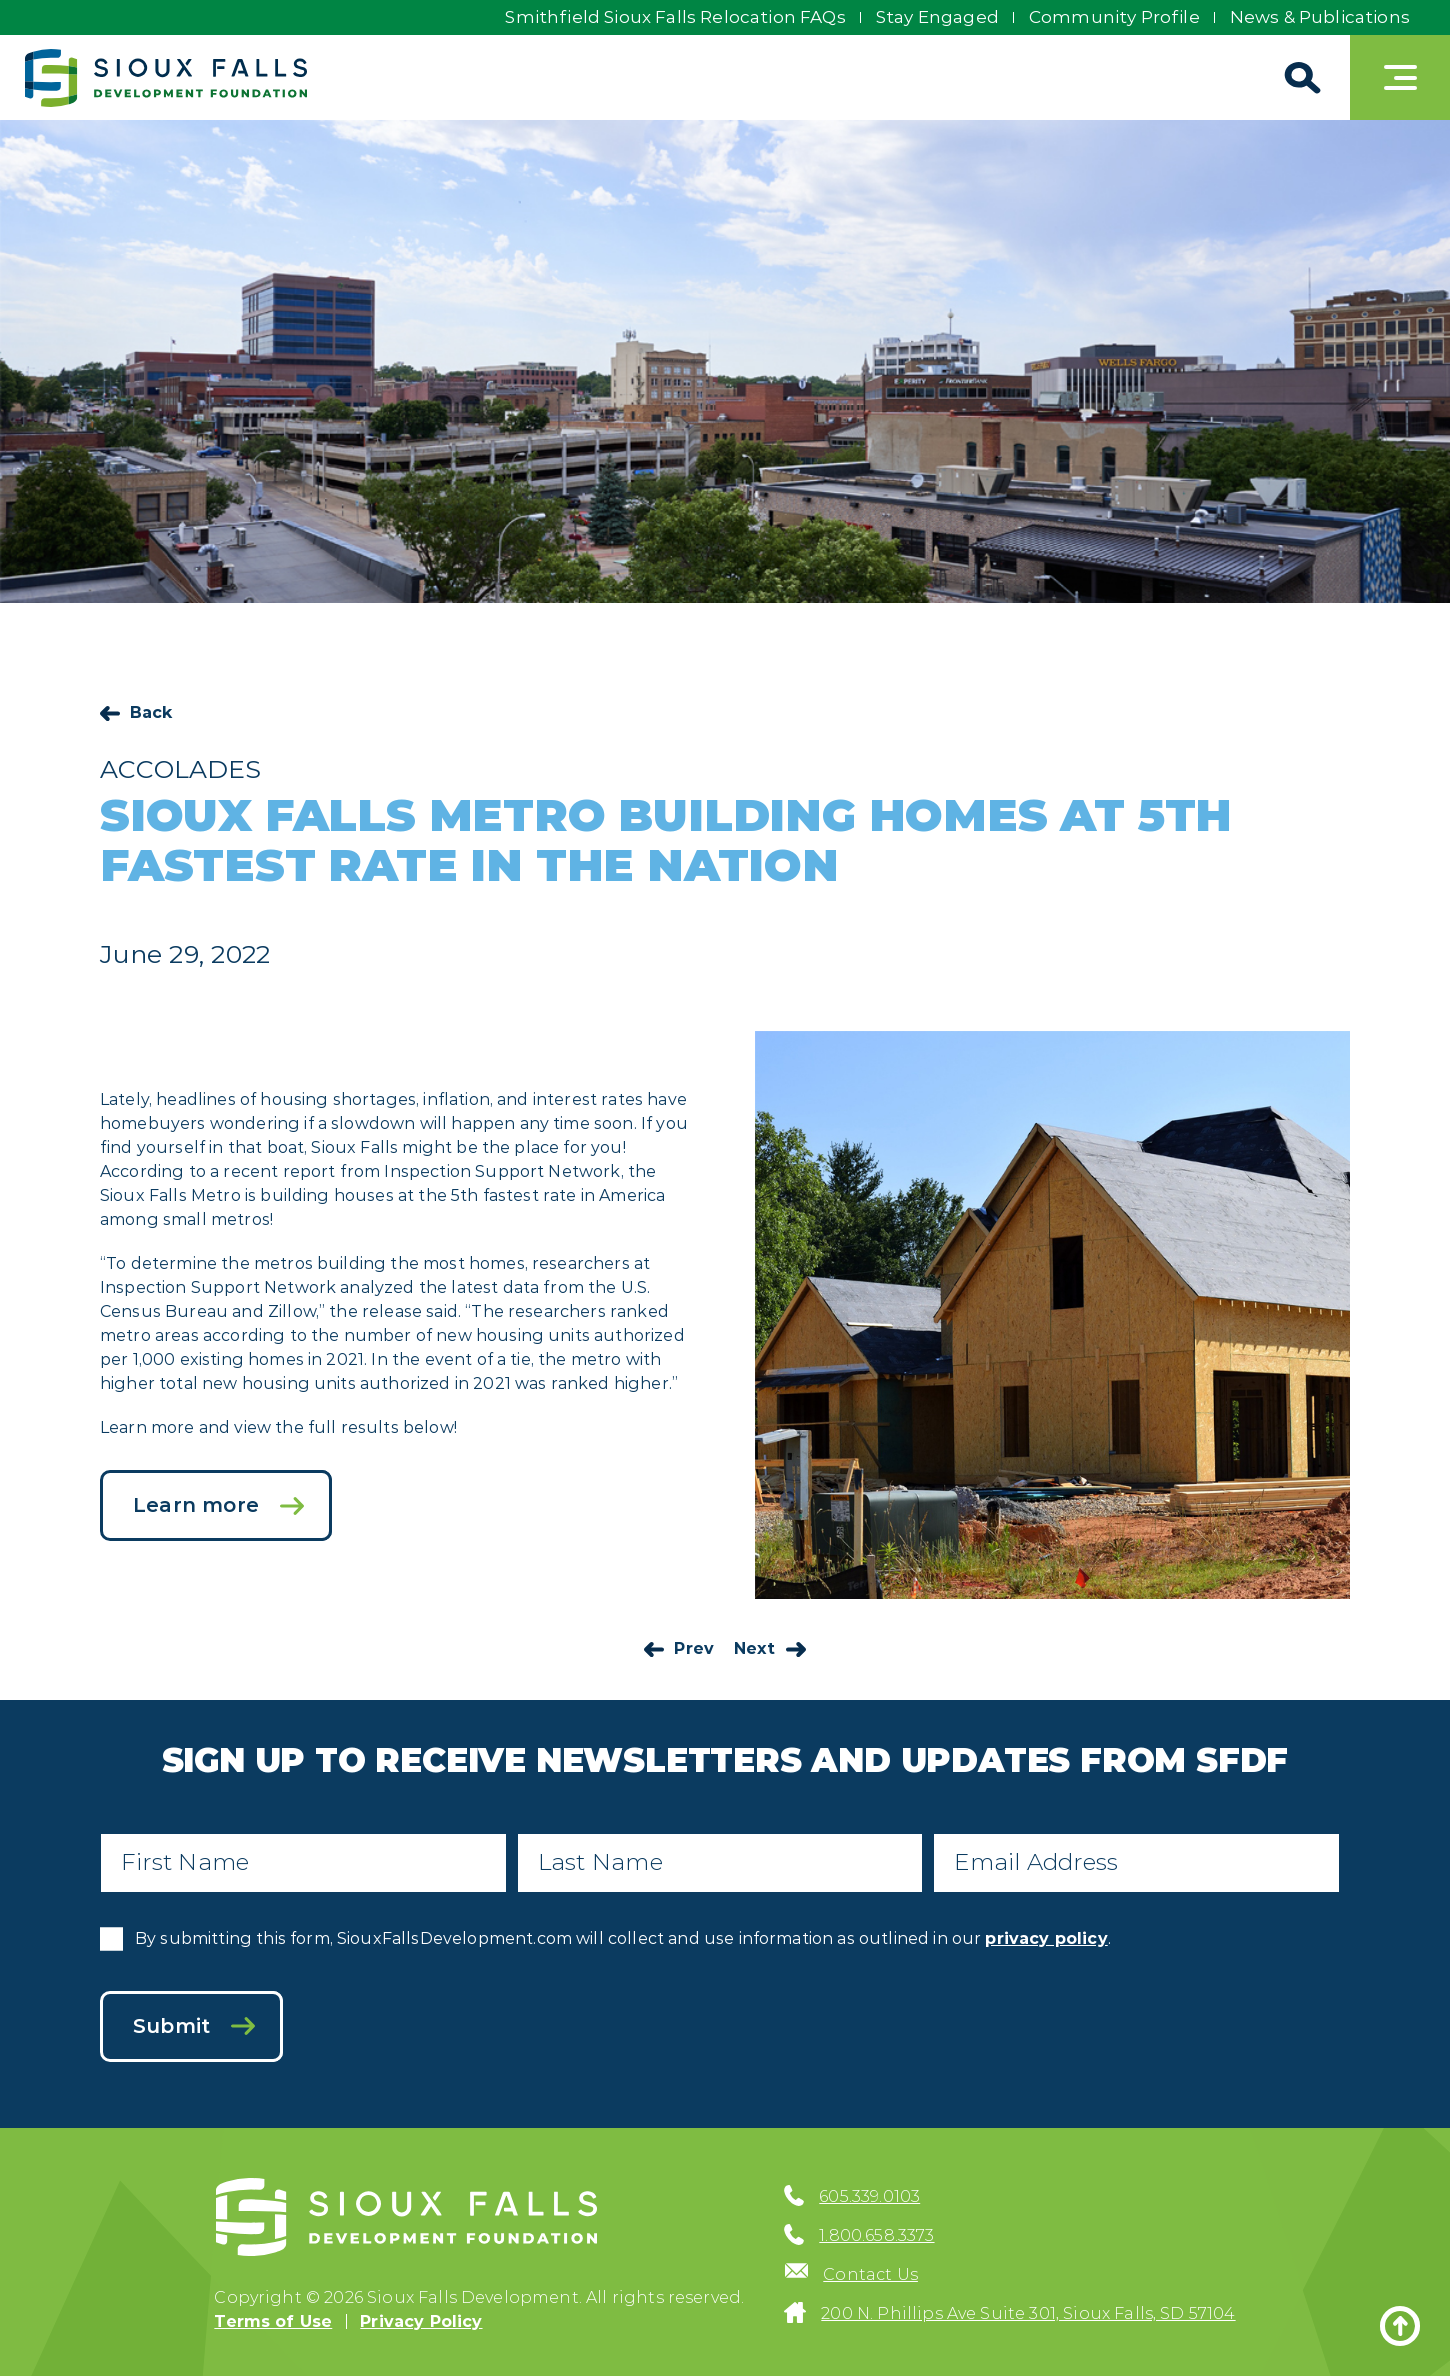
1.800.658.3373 (876, 2235)
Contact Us (870, 2274)
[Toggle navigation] (1400, 77)
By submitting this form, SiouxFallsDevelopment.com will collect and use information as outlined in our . (623, 1938)
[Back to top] (1400, 2326)
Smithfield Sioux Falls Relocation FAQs (675, 17)
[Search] (1300, 77)
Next (755, 1648)
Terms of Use (273, 2321)
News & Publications (1320, 17)
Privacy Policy (421, 2321)
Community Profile (1114, 17)
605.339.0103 (869, 2196)
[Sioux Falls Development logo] (166, 78)
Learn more (196, 1505)
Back (151, 712)
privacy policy (1046, 1938)
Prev (694, 1648)
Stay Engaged (937, 17)
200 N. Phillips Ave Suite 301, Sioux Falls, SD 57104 (1028, 2313)
